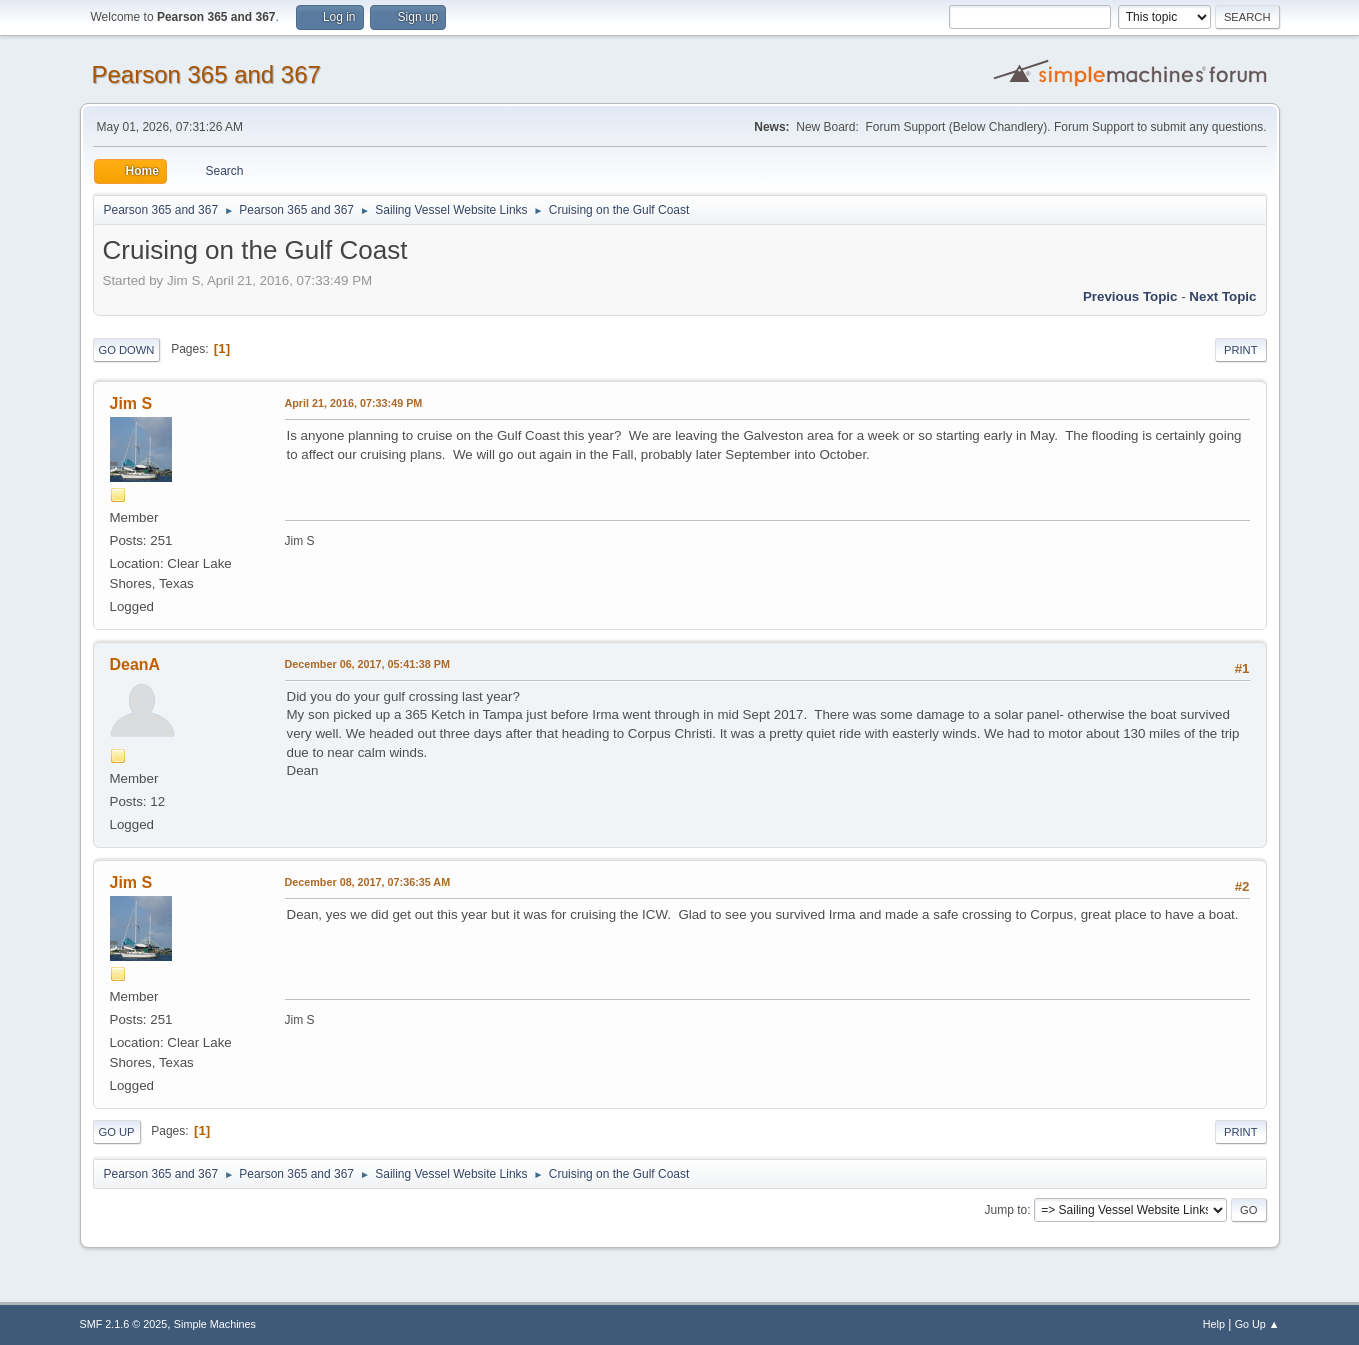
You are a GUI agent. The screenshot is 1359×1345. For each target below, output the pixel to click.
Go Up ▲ (1257, 1324)
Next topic (1222, 296)
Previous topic (1130, 296)
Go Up (117, 1132)
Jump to (1006, 1210)
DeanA (135, 664)
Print (1241, 350)
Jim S (131, 403)
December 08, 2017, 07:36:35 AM (368, 882)
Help (1214, 1324)
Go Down (127, 350)
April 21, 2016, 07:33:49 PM (354, 403)
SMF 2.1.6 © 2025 (124, 1324)
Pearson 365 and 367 (206, 74)
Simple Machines (215, 1324)
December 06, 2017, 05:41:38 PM (367, 664)
